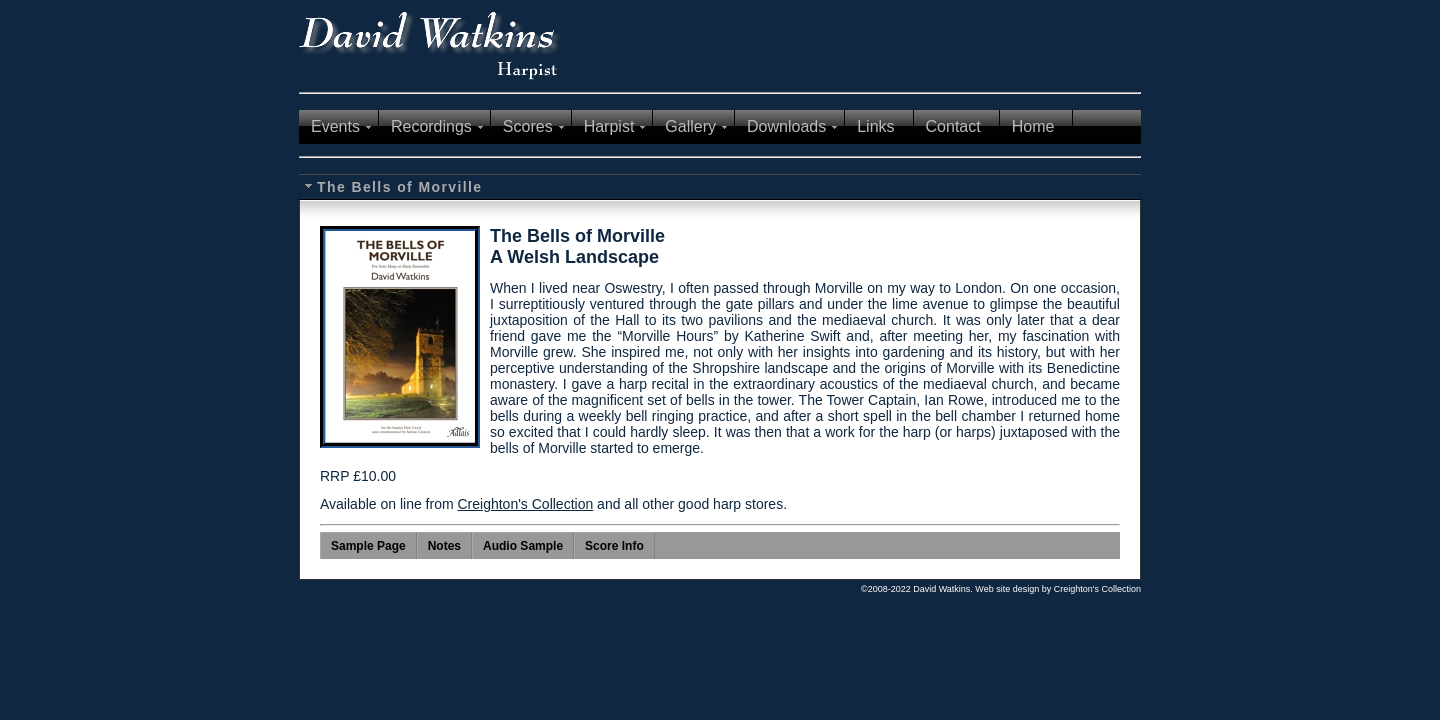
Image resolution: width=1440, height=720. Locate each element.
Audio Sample (523, 546)
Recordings (431, 126)
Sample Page (368, 546)
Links (875, 126)
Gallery (690, 126)
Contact (953, 126)
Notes (444, 546)
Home (1033, 126)
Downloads (786, 126)
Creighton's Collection (525, 504)
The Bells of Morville (400, 187)
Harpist (609, 126)
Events (335, 126)
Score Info (614, 546)
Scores (528, 126)
